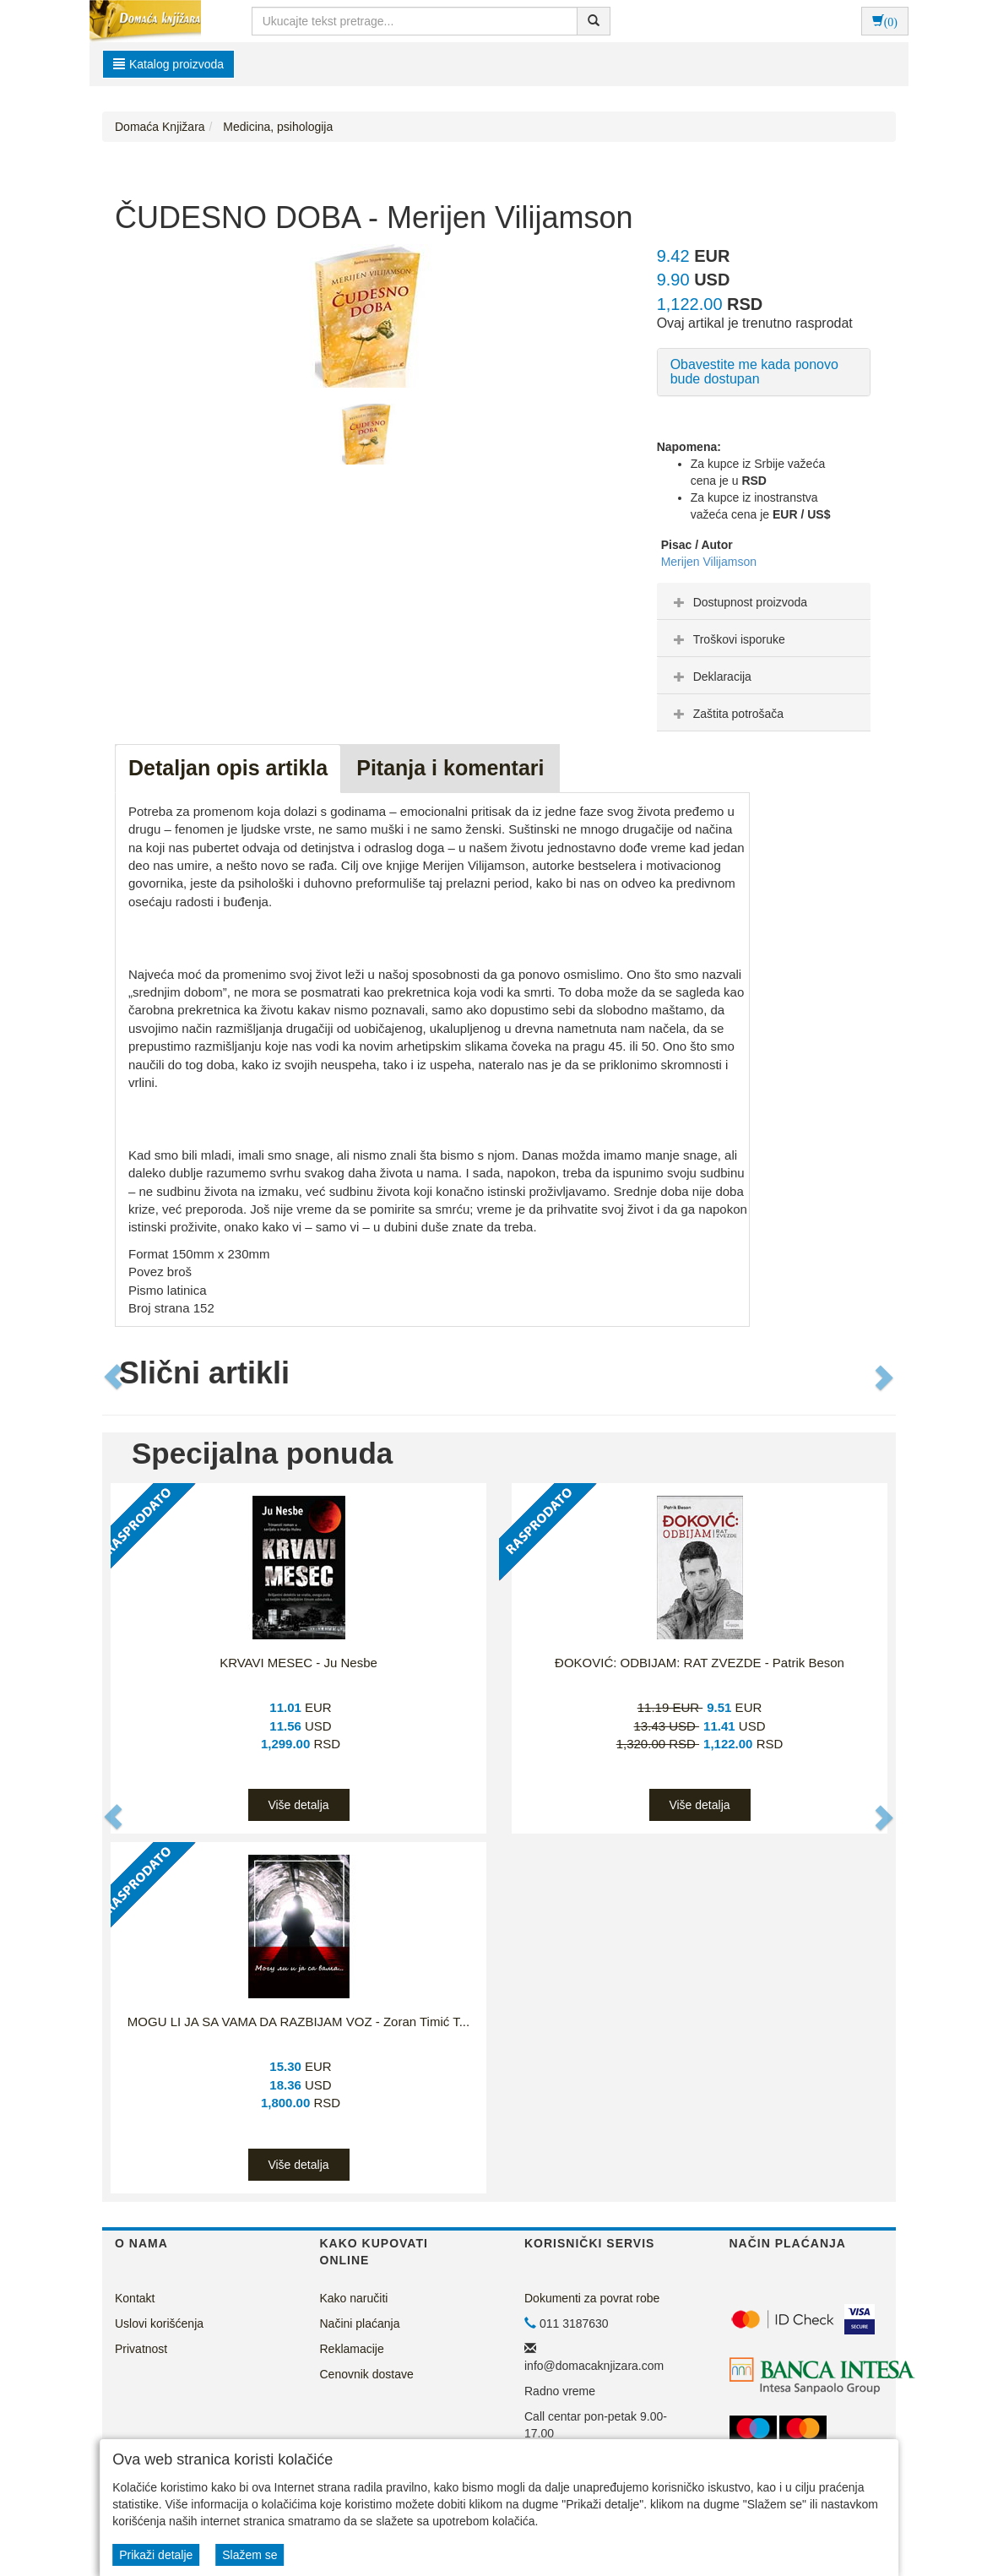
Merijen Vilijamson (709, 561)
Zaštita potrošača (727, 713)
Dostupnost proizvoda (738, 602)
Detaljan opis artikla (228, 768)
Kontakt (135, 2298)
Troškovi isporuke (727, 639)
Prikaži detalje (156, 2555)
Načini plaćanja (360, 2323)
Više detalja (298, 1805)
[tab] (764, 601)
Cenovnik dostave (367, 2374)
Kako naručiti (354, 2298)
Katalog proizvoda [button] (168, 64)
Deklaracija (710, 676)
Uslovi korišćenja (159, 2323)
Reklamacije (352, 2349)
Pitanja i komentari (450, 768)
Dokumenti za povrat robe (591, 2298)
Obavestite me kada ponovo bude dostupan (754, 372)
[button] (114, 1377)
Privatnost (141, 2349)
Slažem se (249, 2555)
